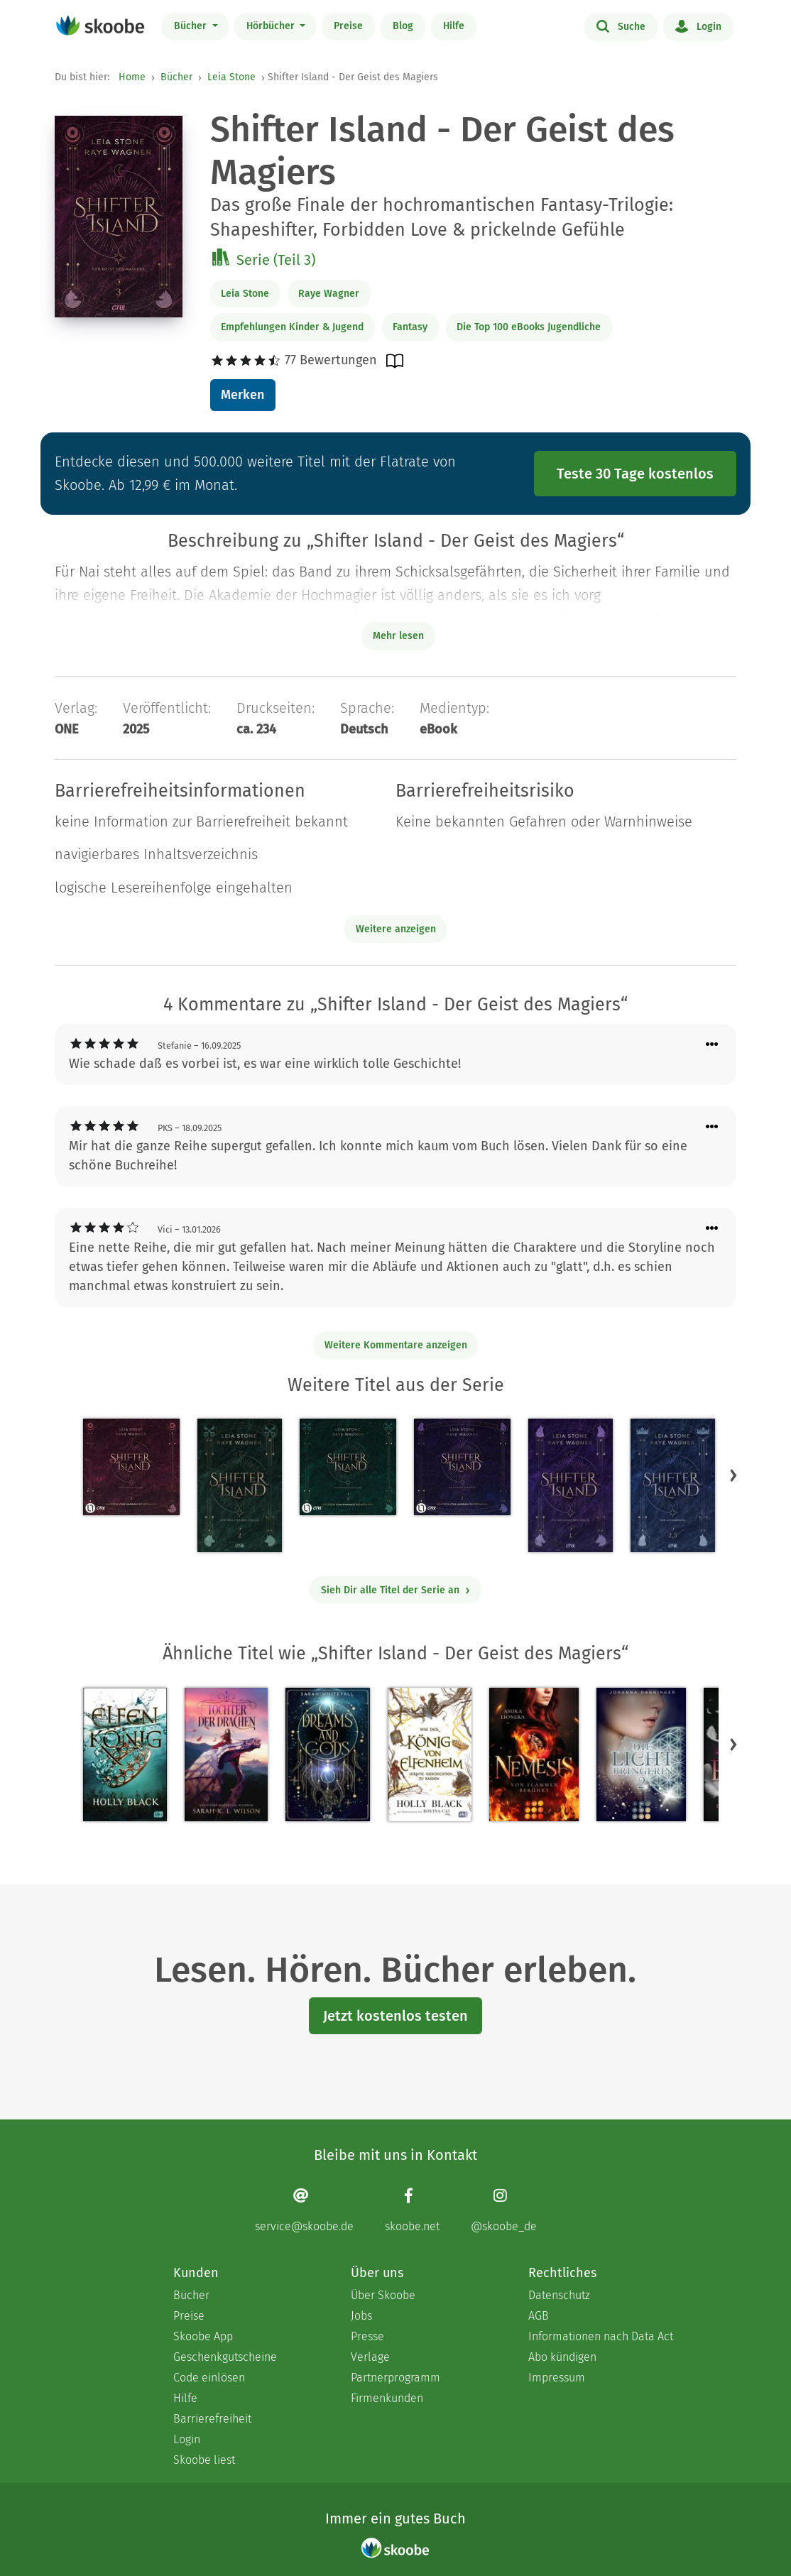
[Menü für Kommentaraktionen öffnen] (712, 1044)
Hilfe (453, 26)
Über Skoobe (383, 2295)
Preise (348, 26)
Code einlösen (209, 2377)
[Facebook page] (412, 2210)
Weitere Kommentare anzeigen (395, 1345)
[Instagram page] (504, 2210)
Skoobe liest (204, 2460)
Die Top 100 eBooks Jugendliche (529, 327)
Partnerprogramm (395, 2377)
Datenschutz (559, 2295)
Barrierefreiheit (212, 2418)
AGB (538, 2316)
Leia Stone (231, 77)
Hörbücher (272, 26)
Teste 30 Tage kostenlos (635, 473)
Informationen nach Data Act (600, 2336)
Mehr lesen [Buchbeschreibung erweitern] (398, 636)
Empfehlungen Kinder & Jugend (292, 327)
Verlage (370, 2357)
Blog (403, 26)
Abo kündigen (562, 2357)
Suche (620, 25)
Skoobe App (203, 2336)
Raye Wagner (328, 294)
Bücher (191, 26)
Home (132, 77)
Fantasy (410, 327)
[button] (733, 1475)
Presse (367, 2336)
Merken (242, 395)
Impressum (556, 2377)
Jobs (361, 2316)
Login (698, 25)
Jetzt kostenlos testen (395, 2015)
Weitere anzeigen (396, 929)
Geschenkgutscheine (225, 2357)
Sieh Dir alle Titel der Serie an (396, 1590)
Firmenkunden (387, 2398)
